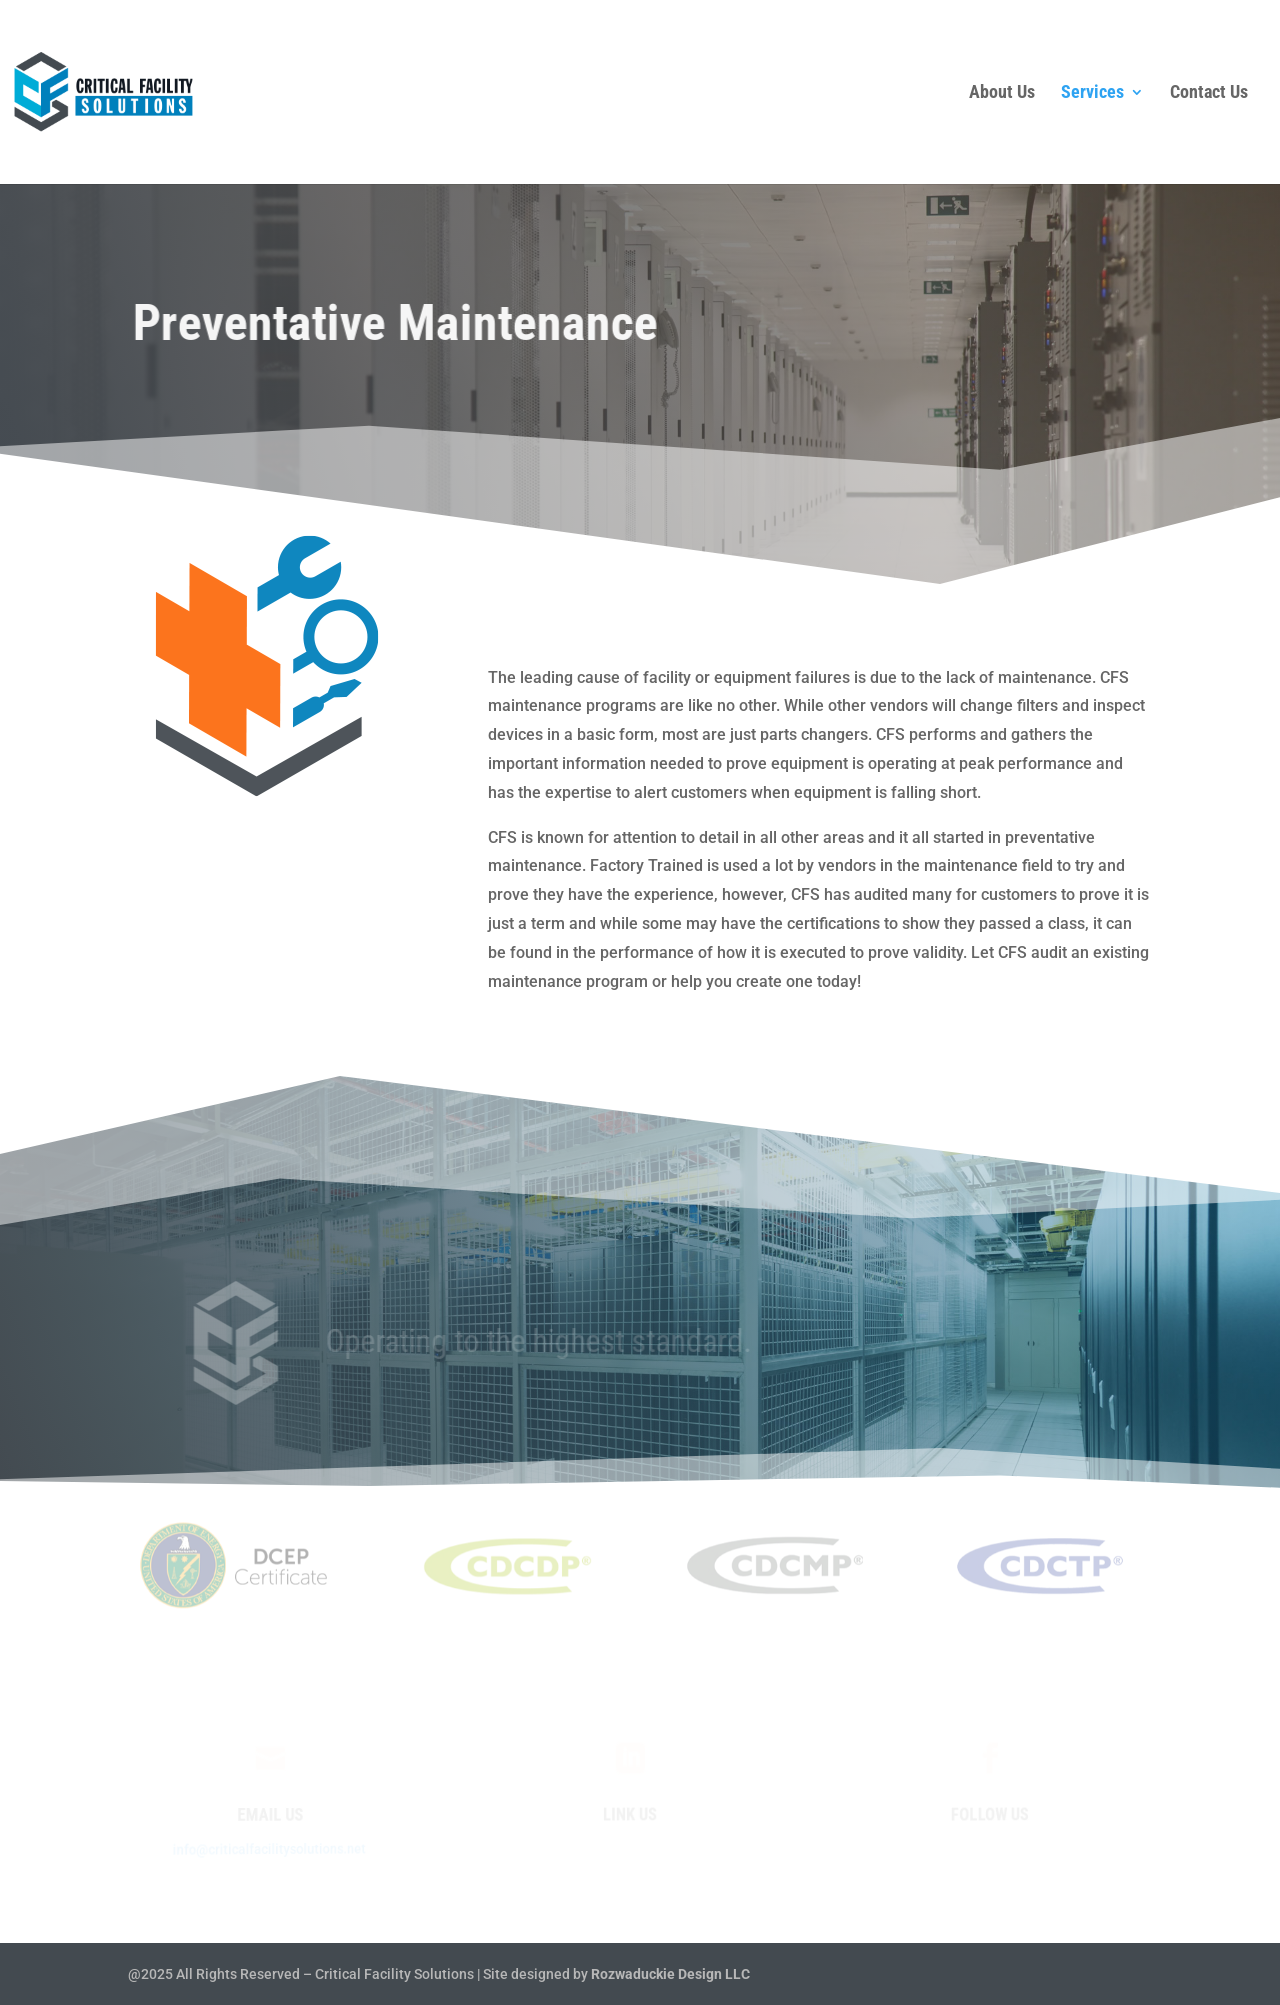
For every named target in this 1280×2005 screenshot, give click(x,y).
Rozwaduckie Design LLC (670, 1974)
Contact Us (1209, 93)
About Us (1002, 93)
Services (1092, 93)
